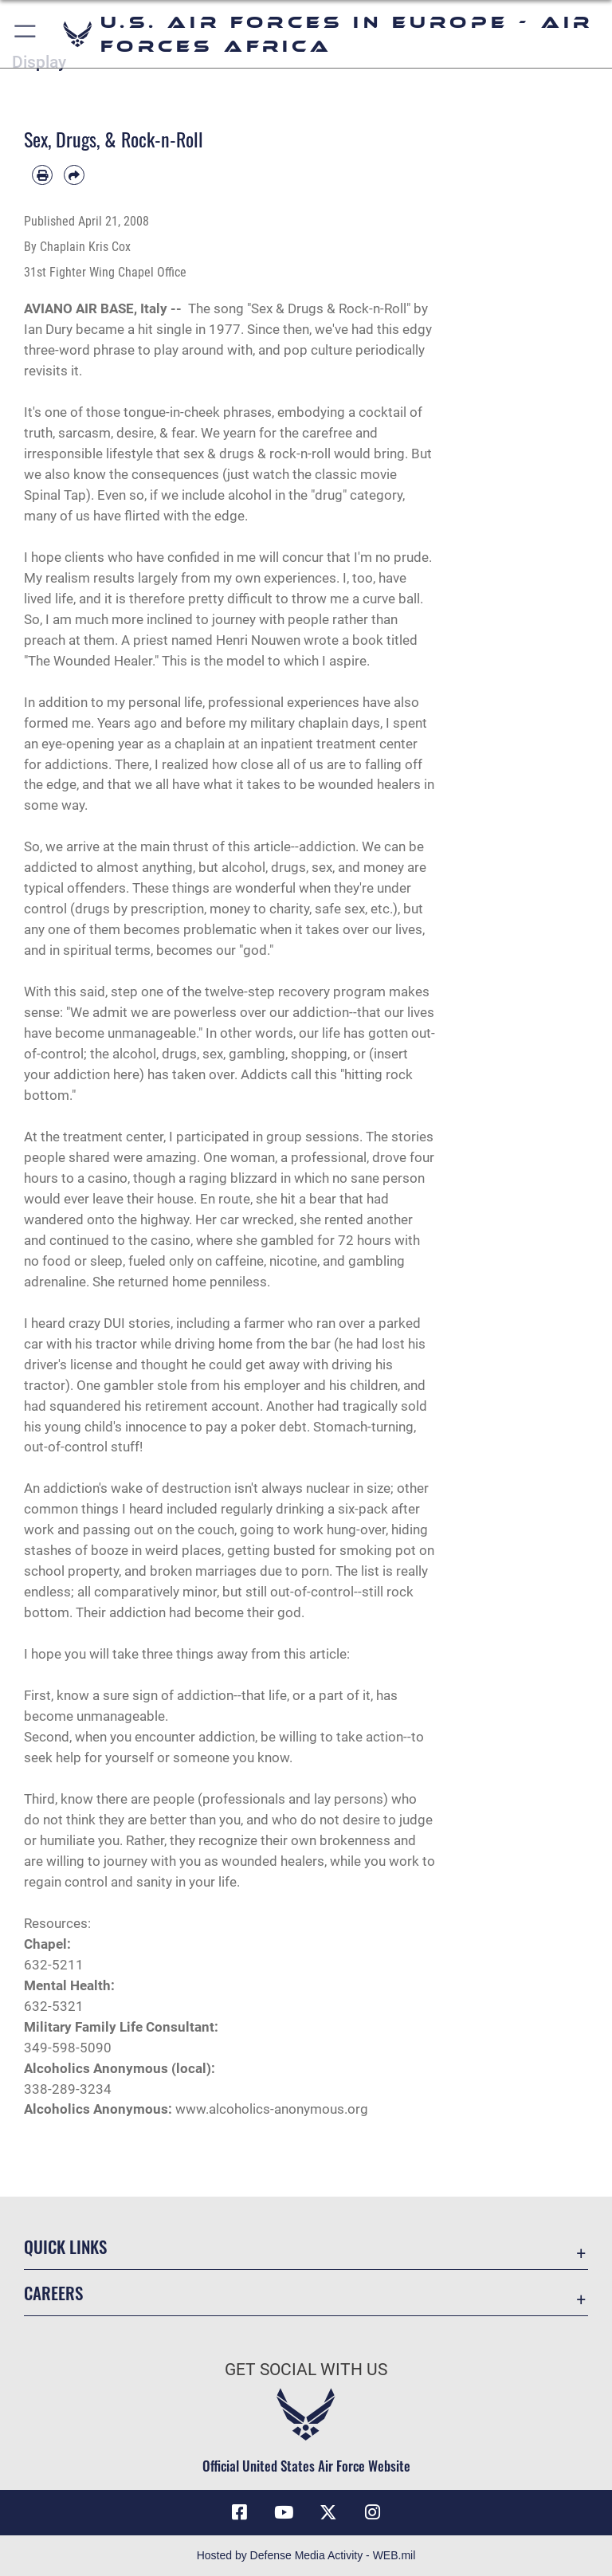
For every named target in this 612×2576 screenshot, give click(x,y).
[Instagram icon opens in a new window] (373, 2512)
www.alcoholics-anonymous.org (271, 2109)
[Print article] (42, 175)
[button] (26, 34)
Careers (53, 2292)
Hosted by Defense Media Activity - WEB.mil (306, 2555)
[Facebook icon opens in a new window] (239, 2512)
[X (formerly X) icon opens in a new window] (328, 2512)
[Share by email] (74, 175)
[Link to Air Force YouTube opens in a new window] (284, 2512)
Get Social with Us (306, 2369)
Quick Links (65, 2246)
